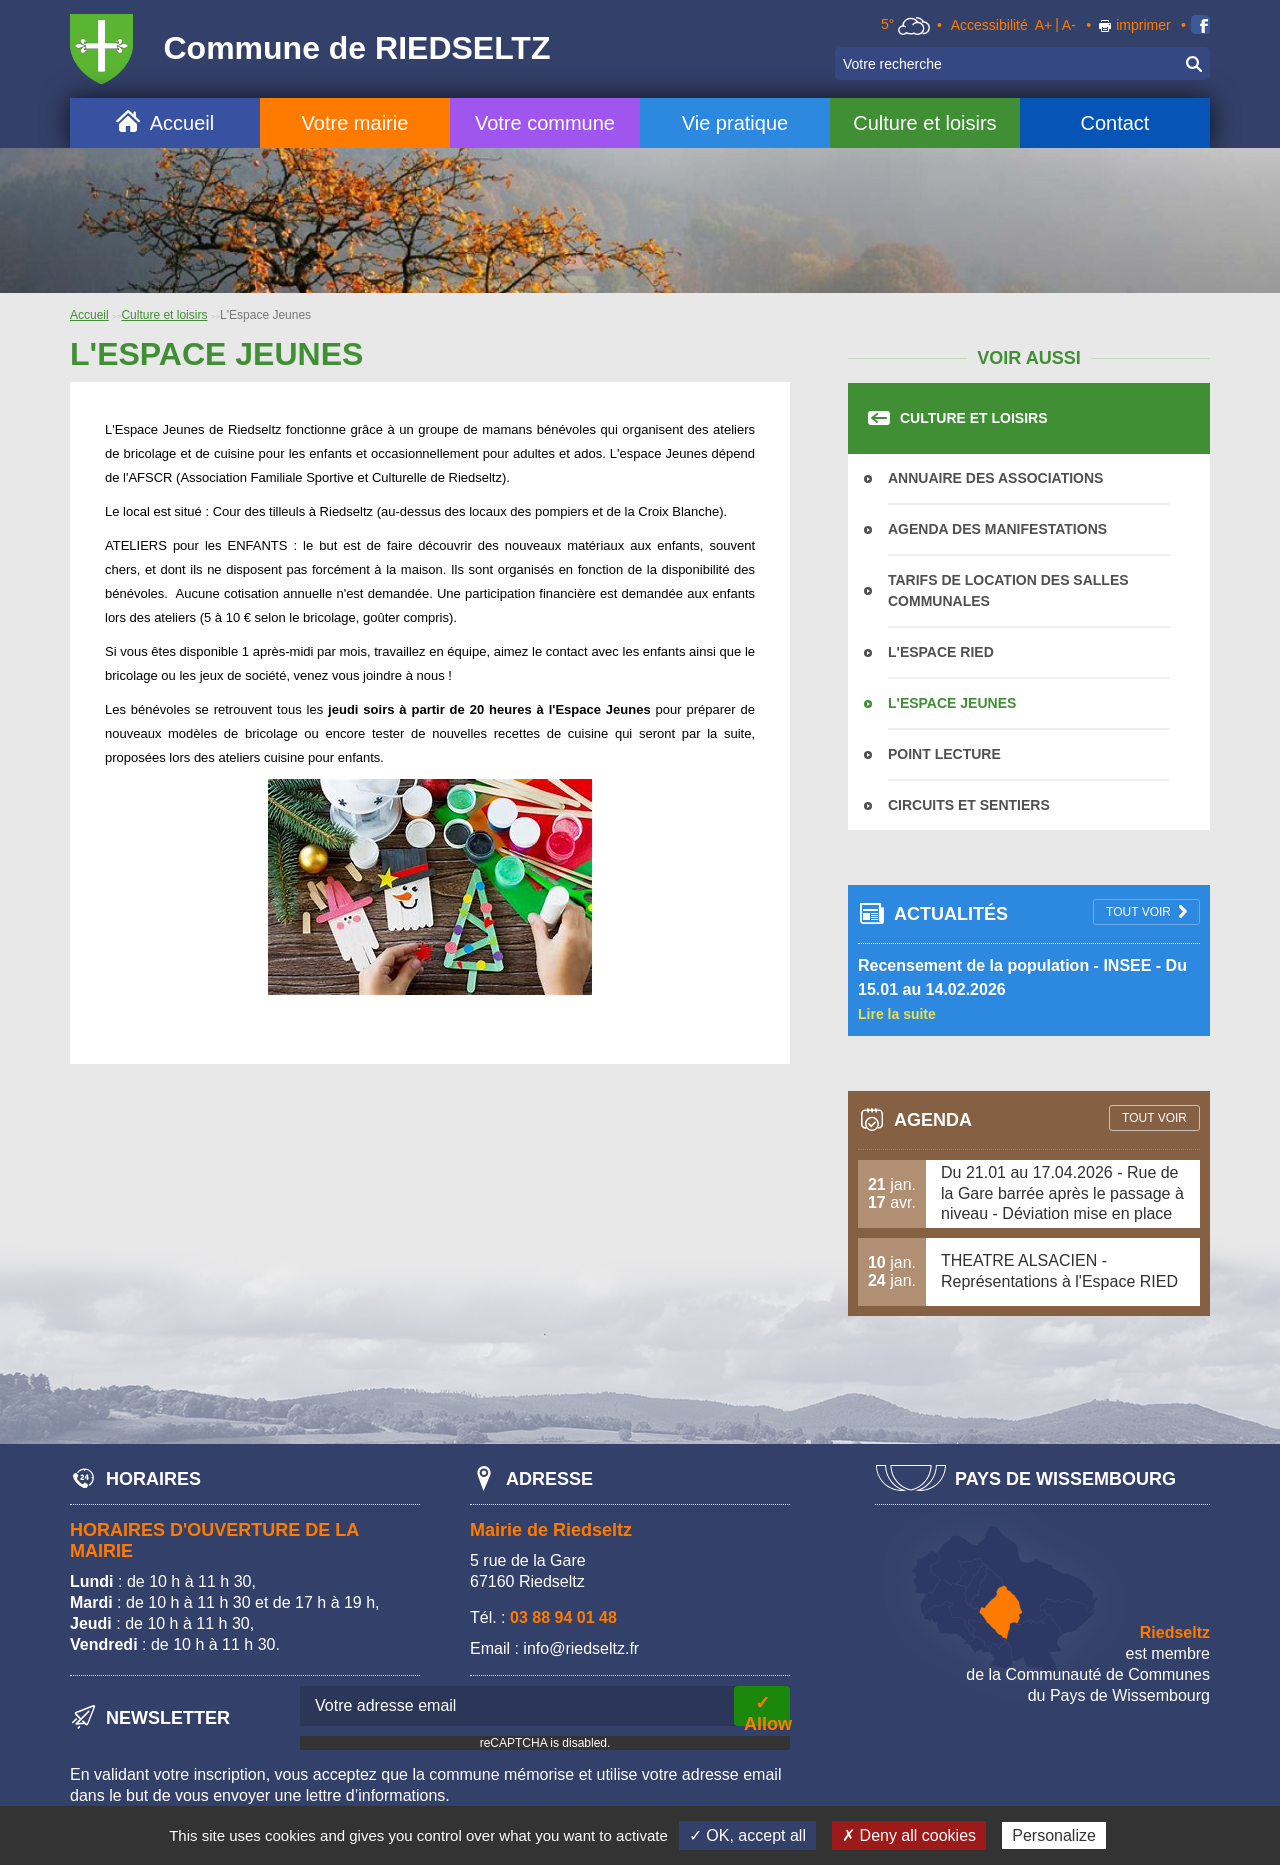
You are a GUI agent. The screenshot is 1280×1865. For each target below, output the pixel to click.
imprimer (1143, 25)
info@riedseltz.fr (581, 1648)
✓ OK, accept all (747, 1835)
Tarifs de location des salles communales (1008, 590)
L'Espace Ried (941, 652)
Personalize (1054, 1835)
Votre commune (545, 123)
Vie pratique (735, 123)
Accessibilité (989, 25)
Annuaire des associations (995, 478)
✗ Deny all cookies (909, 1835)
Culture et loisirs (924, 123)
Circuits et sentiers (969, 805)
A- (1069, 25)
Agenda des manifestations (997, 529)
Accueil (182, 123)
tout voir (1138, 912)
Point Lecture (944, 754)
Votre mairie (355, 123)
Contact (1114, 123)
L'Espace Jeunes (952, 703)
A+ (1044, 25)
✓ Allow (767, 1709)
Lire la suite (897, 1014)
